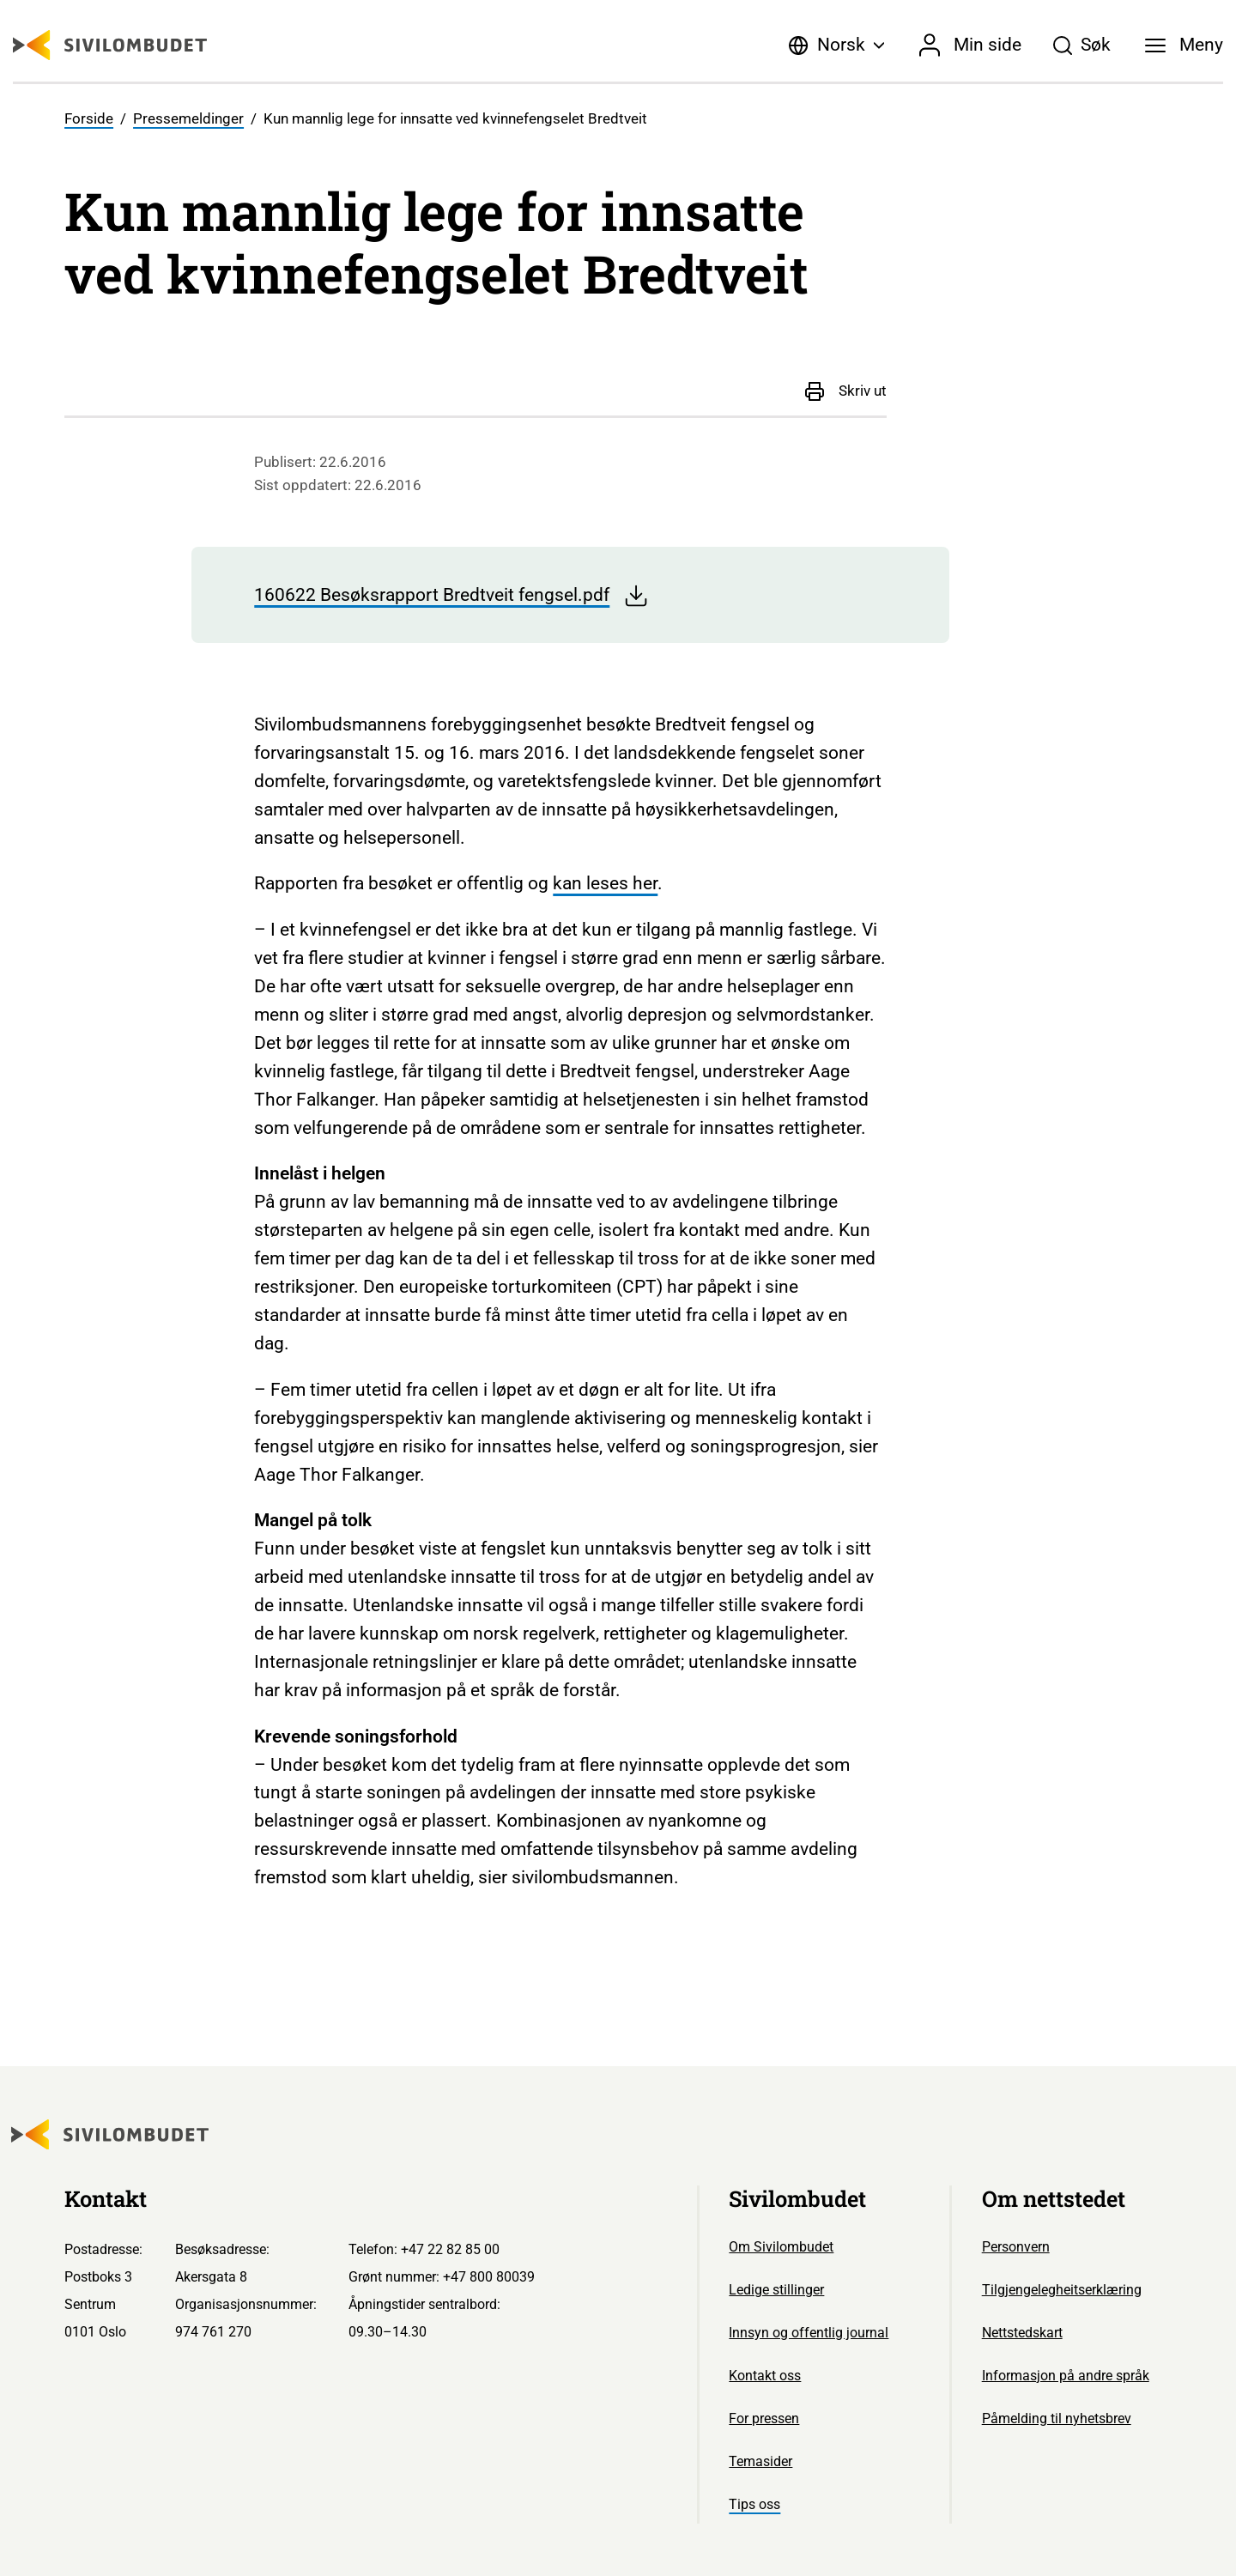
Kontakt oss (765, 2375)
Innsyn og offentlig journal (808, 2332)
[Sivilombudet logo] (110, 45)
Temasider (760, 2461)
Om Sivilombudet (781, 2247)
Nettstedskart (1022, 2332)
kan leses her (605, 883)
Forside (88, 119)
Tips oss (754, 2504)
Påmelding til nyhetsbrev (1056, 2418)
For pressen (764, 2418)
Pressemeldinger (188, 119)
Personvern (1016, 2247)
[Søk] (1081, 45)
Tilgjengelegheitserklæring (1062, 2290)
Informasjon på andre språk (1065, 2375)
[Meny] (1184, 45)
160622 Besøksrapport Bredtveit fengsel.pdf (451, 596)
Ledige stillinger (776, 2290)
